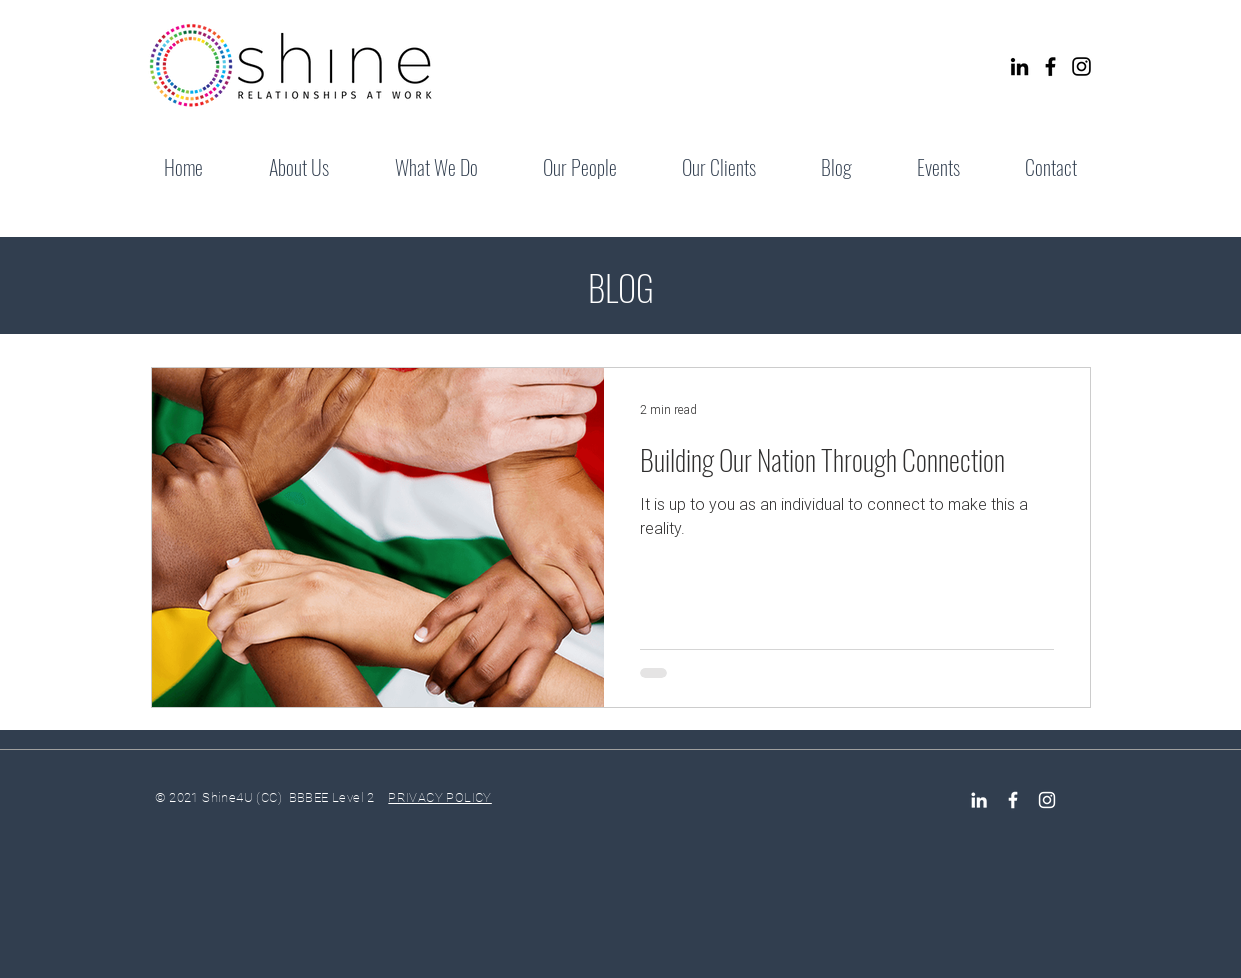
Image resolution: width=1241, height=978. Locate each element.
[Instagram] (1081, 66)
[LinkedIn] (1019, 66)
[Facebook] (1050, 66)
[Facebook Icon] (1013, 800)
